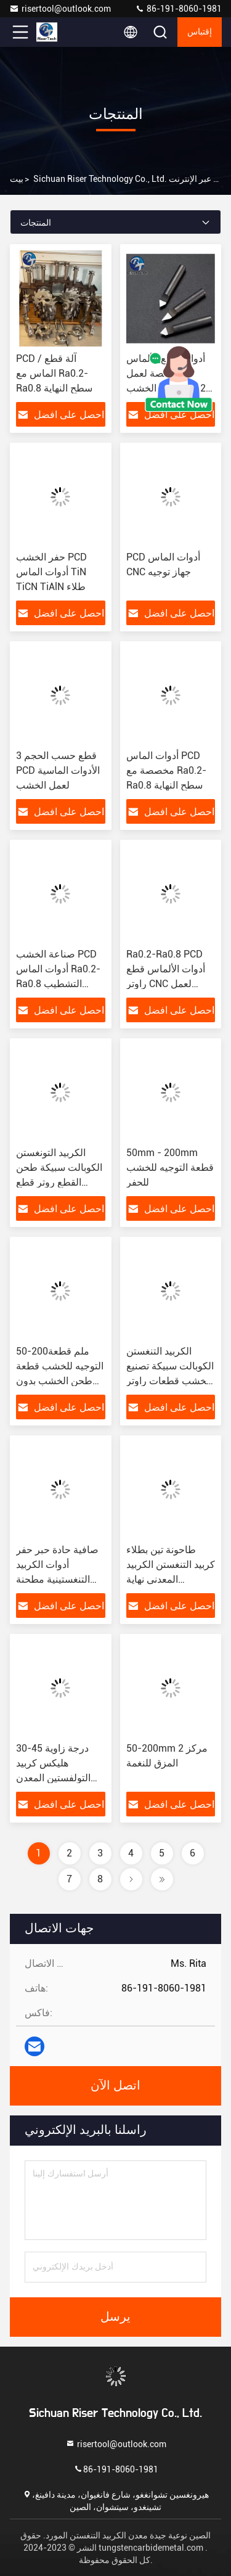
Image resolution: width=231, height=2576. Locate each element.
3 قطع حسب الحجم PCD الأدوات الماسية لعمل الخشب (58, 770)
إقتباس (199, 32)
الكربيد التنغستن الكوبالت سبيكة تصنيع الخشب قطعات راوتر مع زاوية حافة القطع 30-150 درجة (170, 1380)
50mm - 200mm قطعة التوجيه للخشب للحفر (170, 1167)
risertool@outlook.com (60, 9)
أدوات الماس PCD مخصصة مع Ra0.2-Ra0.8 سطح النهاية (166, 770)
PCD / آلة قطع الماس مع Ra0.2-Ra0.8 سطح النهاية (54, 373)
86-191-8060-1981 (178, 9)
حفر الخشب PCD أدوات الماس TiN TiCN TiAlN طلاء (51, 572)
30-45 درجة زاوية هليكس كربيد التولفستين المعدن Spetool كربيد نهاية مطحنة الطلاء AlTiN (57, 1777)
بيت (16, 179)
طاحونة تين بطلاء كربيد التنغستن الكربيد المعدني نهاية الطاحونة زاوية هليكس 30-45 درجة (170, 1579)
